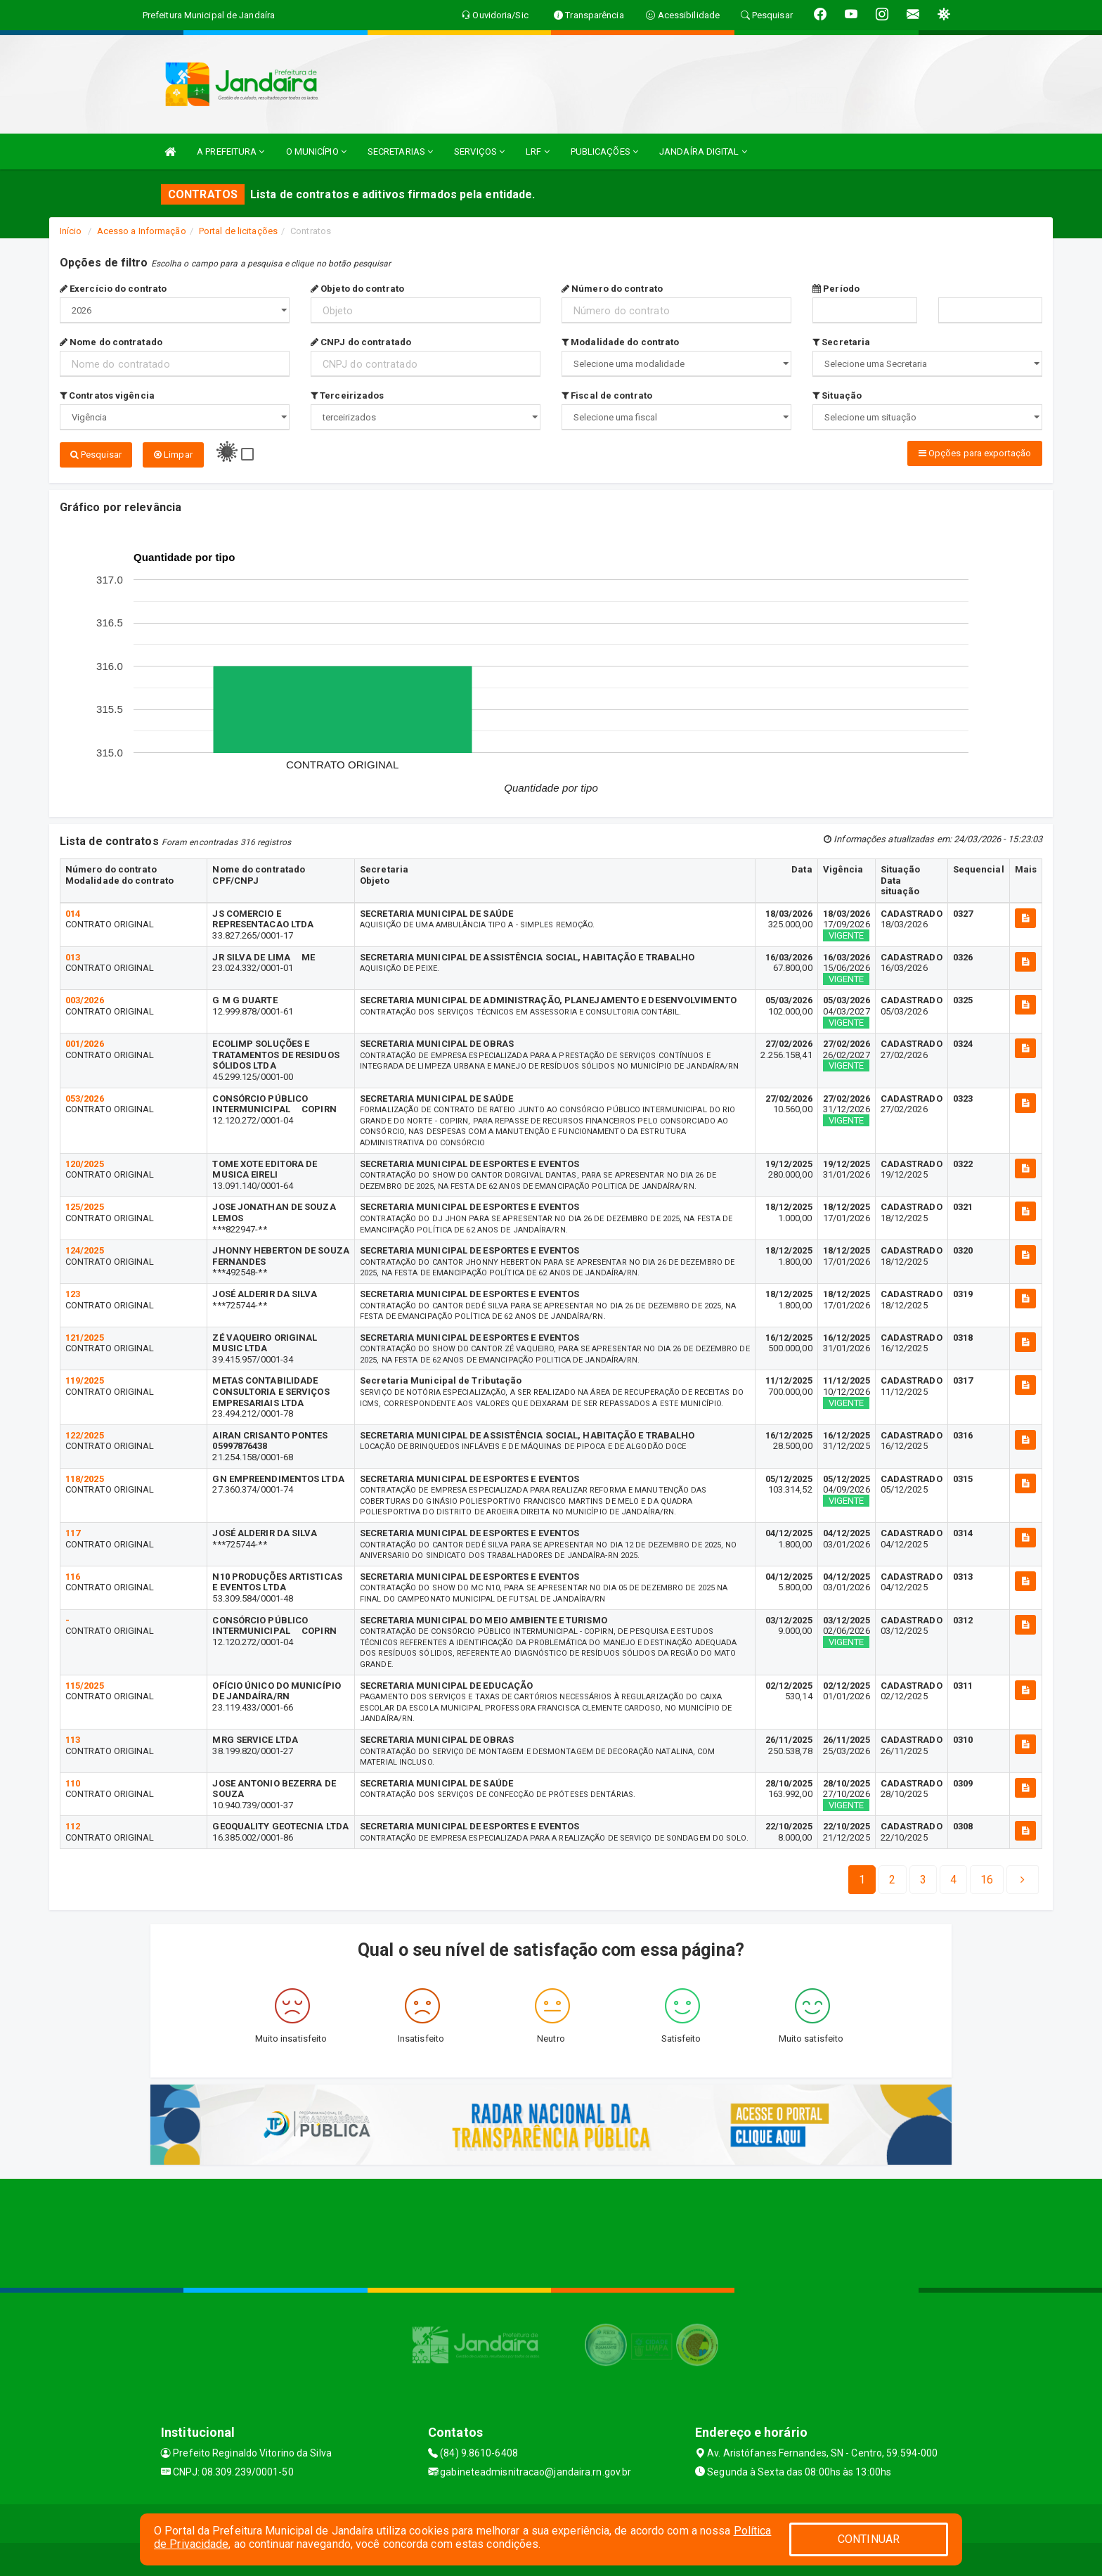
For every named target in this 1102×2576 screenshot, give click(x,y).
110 (72, 1782)
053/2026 (84, 1096)
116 (72, 1575)
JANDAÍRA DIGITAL (703, 151)
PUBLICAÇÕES (604, 151)
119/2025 (84, 1379)
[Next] (987, 1878)
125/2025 (84, 1205)
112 (72, 1825)
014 (72, 912)
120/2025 (84, 1162)
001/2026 (84, 1042)
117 (72, 1531)
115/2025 (84, 1683)
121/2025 (84, 1336)
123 (72, 1292)
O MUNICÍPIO (316, 151)
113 (72, 1738)
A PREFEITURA (230, 151)
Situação (837, 395)
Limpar (173, 454)
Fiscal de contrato (607, 395)
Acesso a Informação (141, 231)
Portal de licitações (238, 231)
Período (836, 288)
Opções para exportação (975, 453)
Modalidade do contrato (620, 342)
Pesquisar (96, 454)
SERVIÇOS (479, 151)
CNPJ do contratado (361, 342)
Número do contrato (612, 288)
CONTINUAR (869, 2539)
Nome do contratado (111, 342)
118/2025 (84, 1476)
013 (72, 955)
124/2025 (84, 1249)
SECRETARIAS (400, 151)
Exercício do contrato (113, 288)
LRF (538, 151)
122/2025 (84, 1434)
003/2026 (84, 998)
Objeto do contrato (357, 288)
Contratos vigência (107, 395)
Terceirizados (347, 395)
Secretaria (841, 342)
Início (71, 231)
